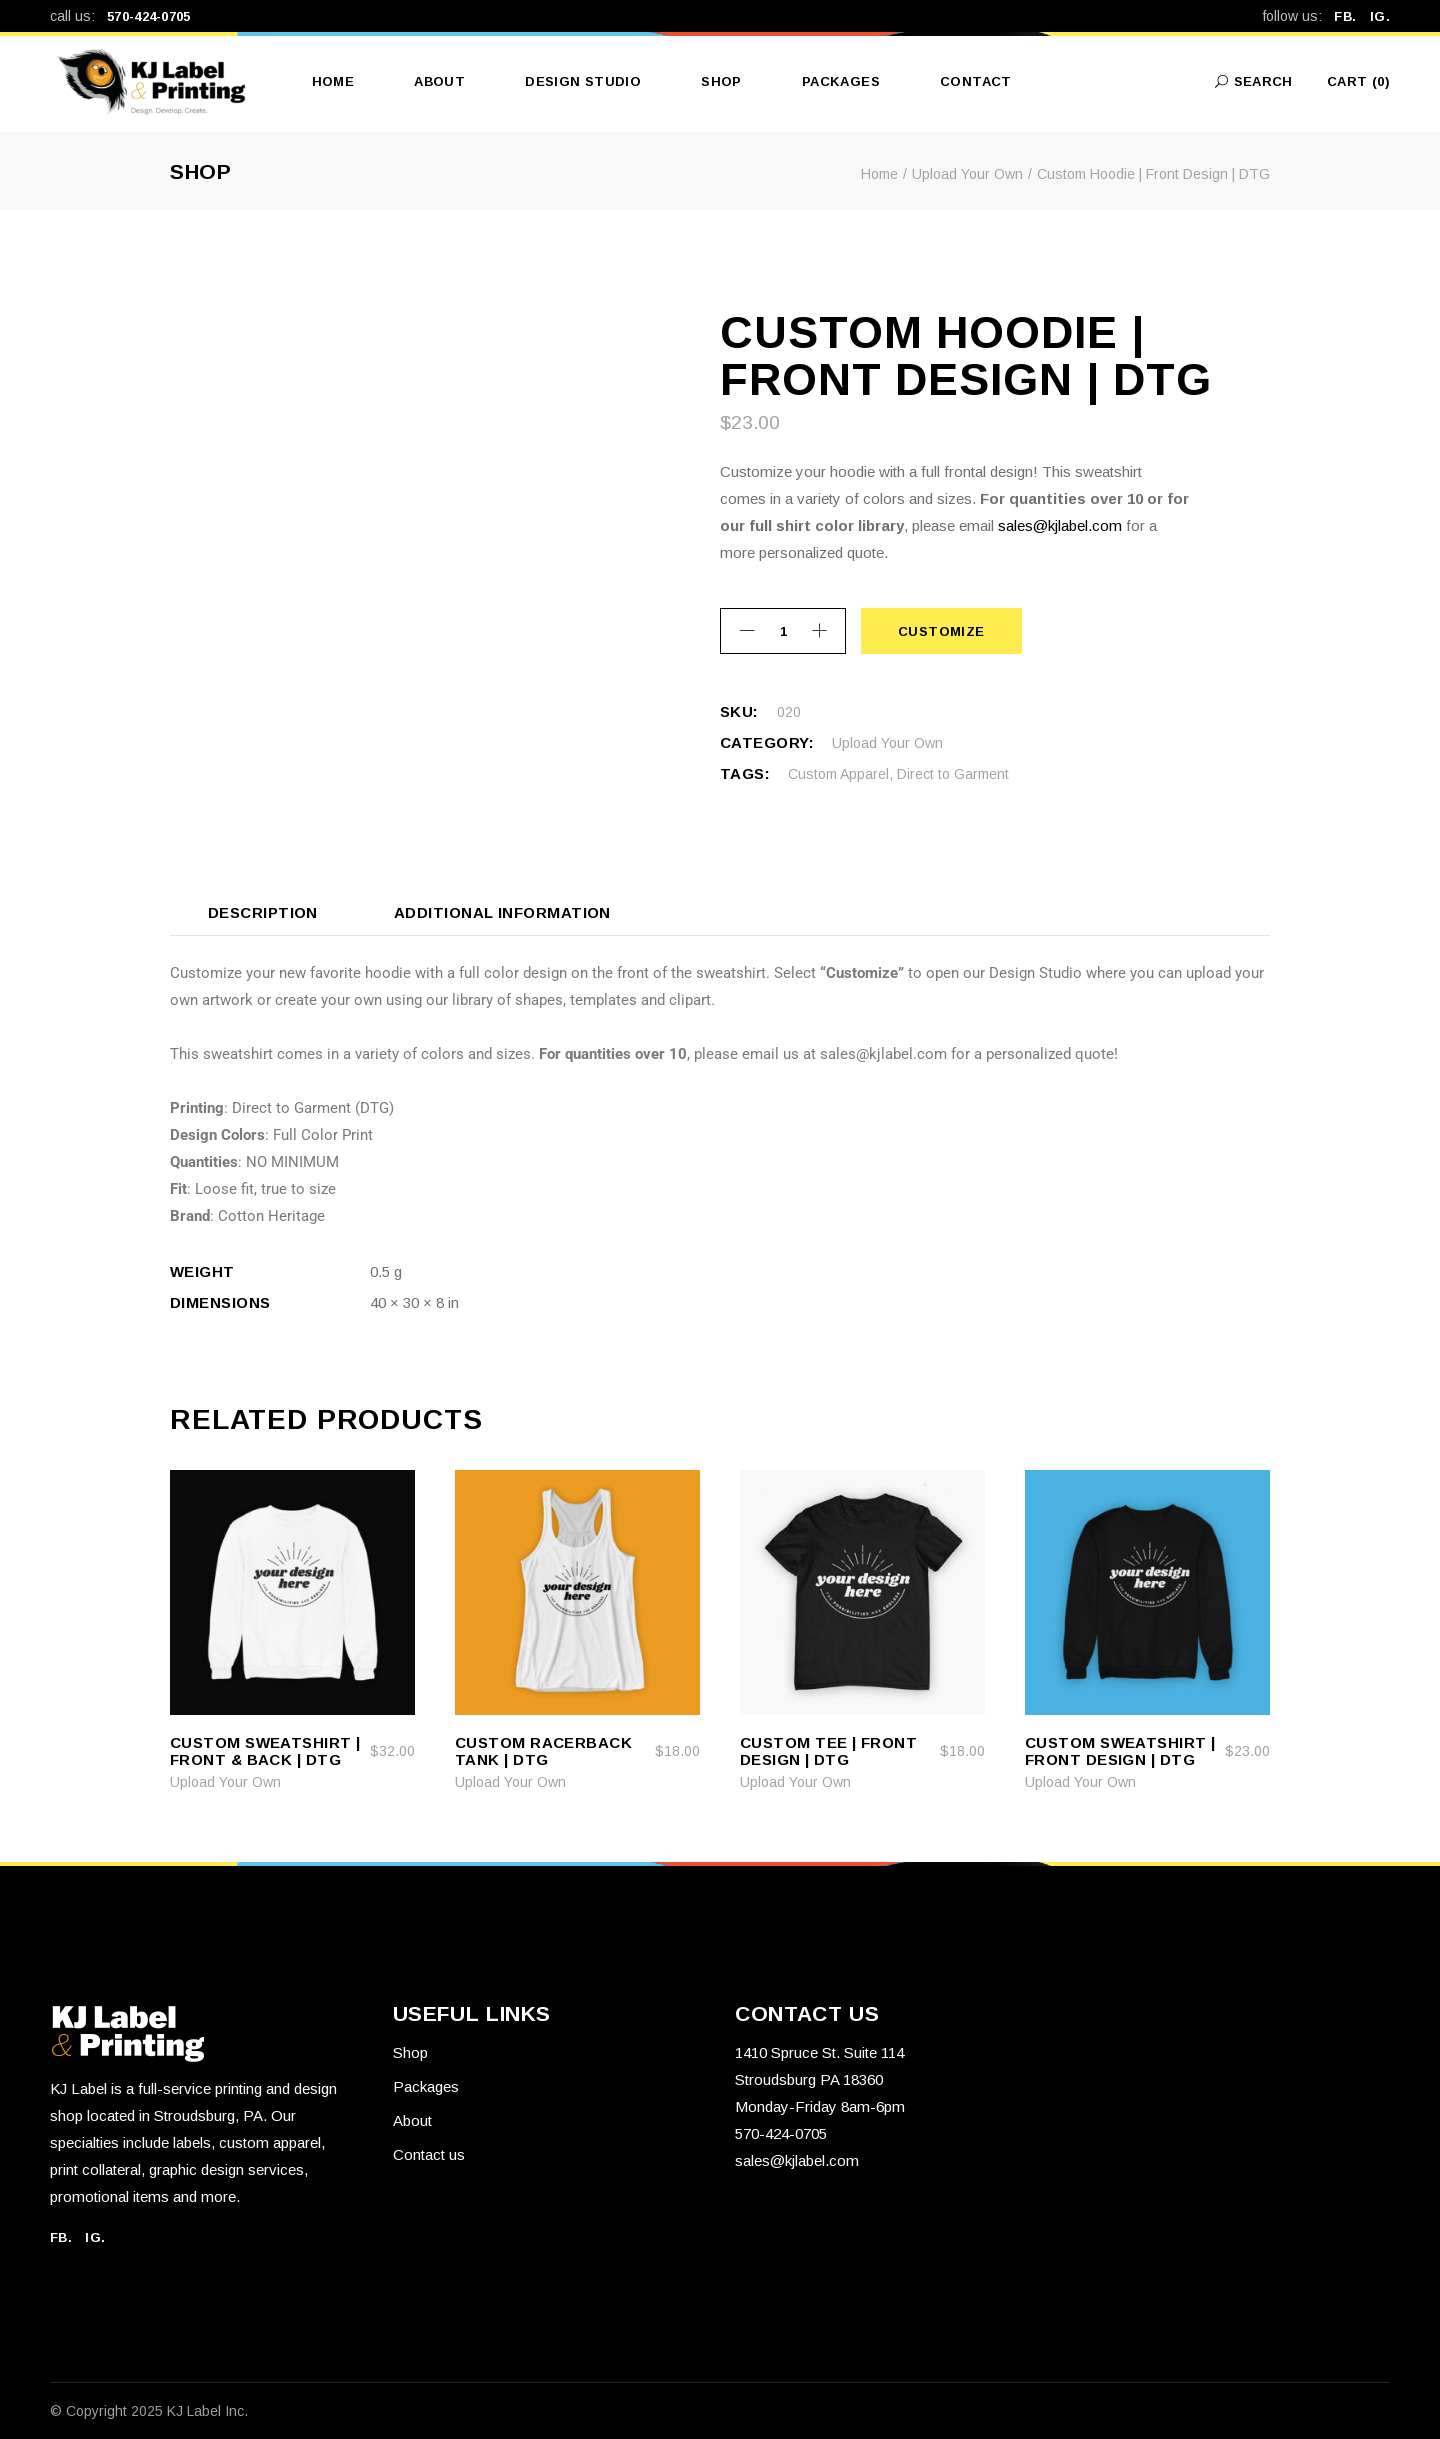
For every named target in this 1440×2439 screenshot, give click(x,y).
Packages (426, 2086)
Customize (941, 631)
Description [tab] (263, 912)
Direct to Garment (953, 774)
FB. (1351, 16)
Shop (410, 2052)
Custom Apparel (838, 774)
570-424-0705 (149, 16)
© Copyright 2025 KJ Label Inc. (149, 2411)
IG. (1380, 16)
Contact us (429, 2154)
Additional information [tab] (502, 912)
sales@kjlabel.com (1060, 525)
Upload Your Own (887, 743)
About (412, 2120)
